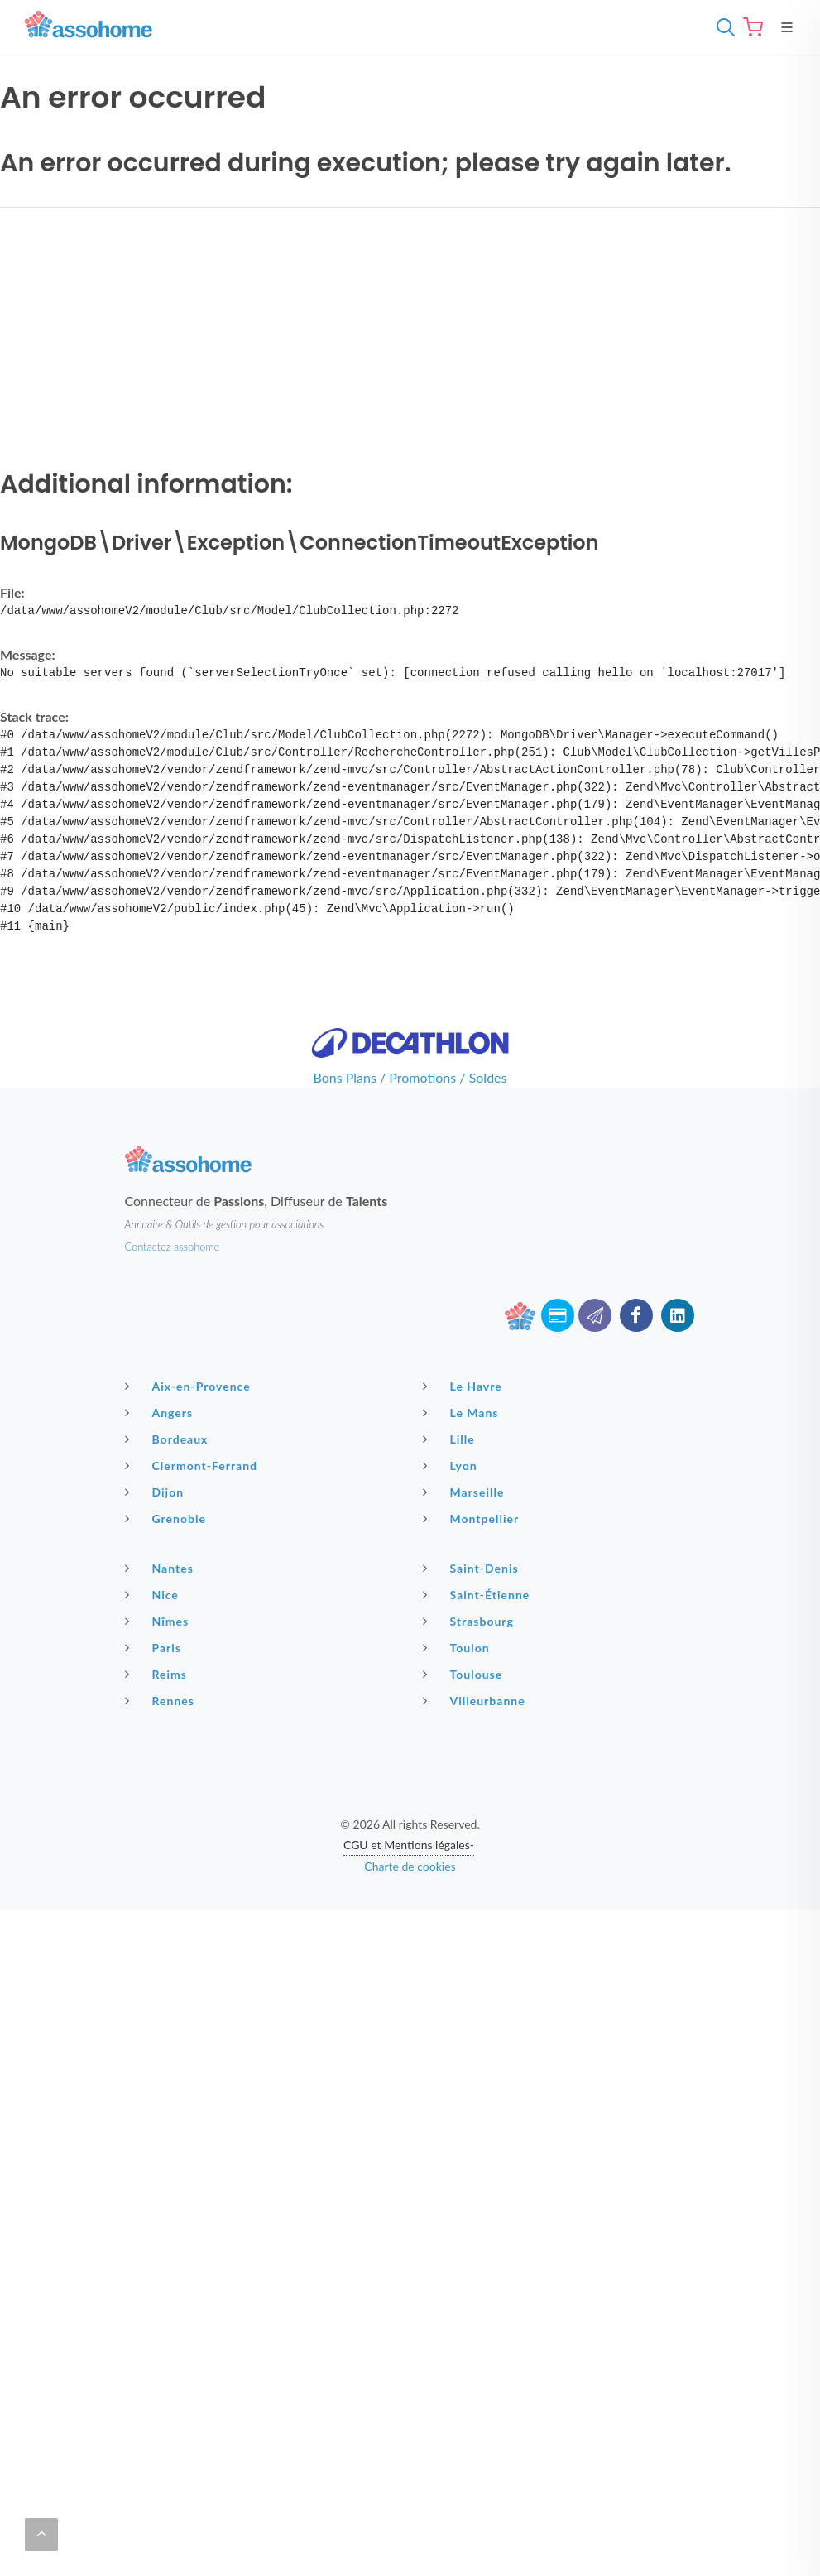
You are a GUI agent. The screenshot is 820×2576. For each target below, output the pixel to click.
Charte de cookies (409, 1866)
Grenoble (167, 1518)
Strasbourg (470, 1621)
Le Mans (463, 1412)
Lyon (452, 1465)
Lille (451, 1439)
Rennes (161, 1700)
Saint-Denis (473, 1568)
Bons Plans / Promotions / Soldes (410, 1077)
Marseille (466, 1492)
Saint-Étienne (478, 1594)
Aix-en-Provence (190, 1386)
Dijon (157, 1492)
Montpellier (473, 1518)
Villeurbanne (476, 1700)
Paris (155, 1647)
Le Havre (464, 1386)
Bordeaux (169, 1439)
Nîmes (159, 1621)
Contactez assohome (172, 1246)
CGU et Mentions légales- (408, 1845)
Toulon (458, 1647)
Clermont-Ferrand (193, 1465)
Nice (154, 1594)
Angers (161, 1412)
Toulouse (465, 1674)
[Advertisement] (410, 337)
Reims (158, 1674)
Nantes (161, 1568)
